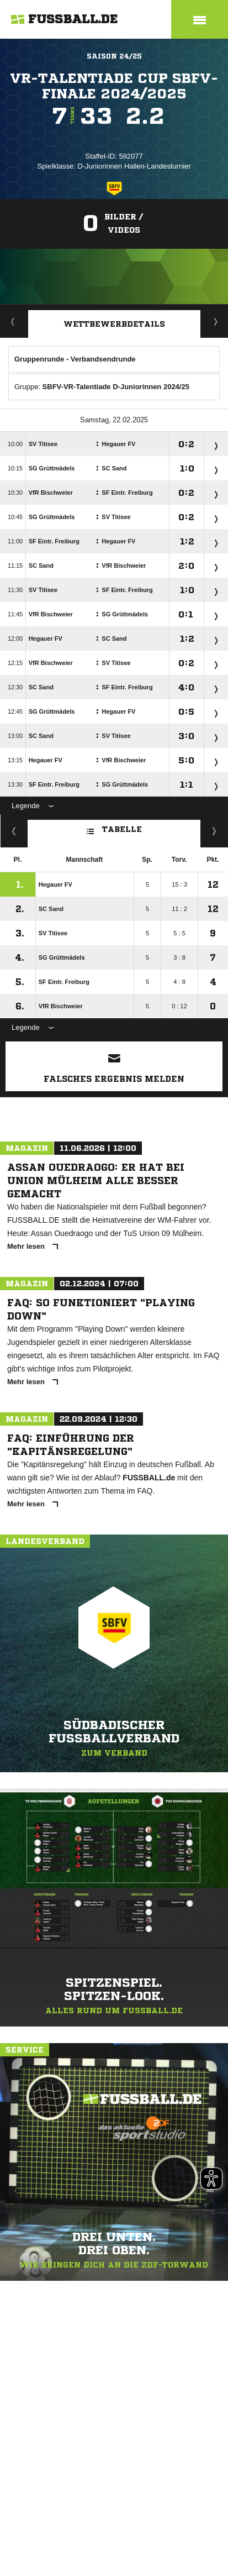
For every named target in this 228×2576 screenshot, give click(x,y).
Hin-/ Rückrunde (214, 830)
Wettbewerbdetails (114, 324)
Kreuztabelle (14, 830)
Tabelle (114, 828)
